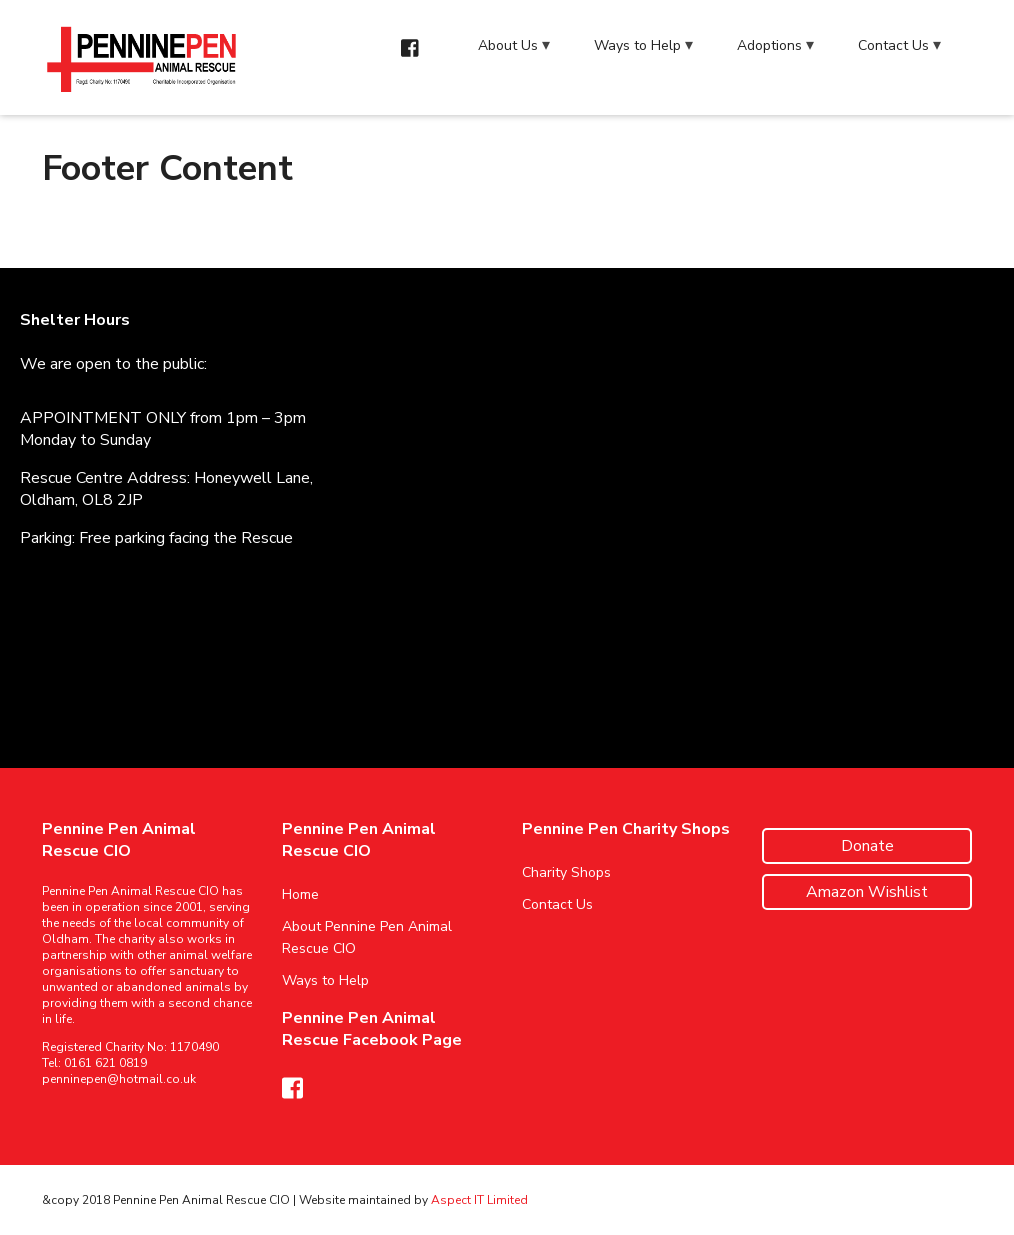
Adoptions (769, 45)
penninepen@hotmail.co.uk (119, 1079)
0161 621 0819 (105, 1063)
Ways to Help (637, 45)
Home (300, 894)
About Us (508, 45)
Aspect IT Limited (479, 1200)
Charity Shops (566, 872)
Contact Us (893, 45)
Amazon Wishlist (867, 892)
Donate (867, 846)
